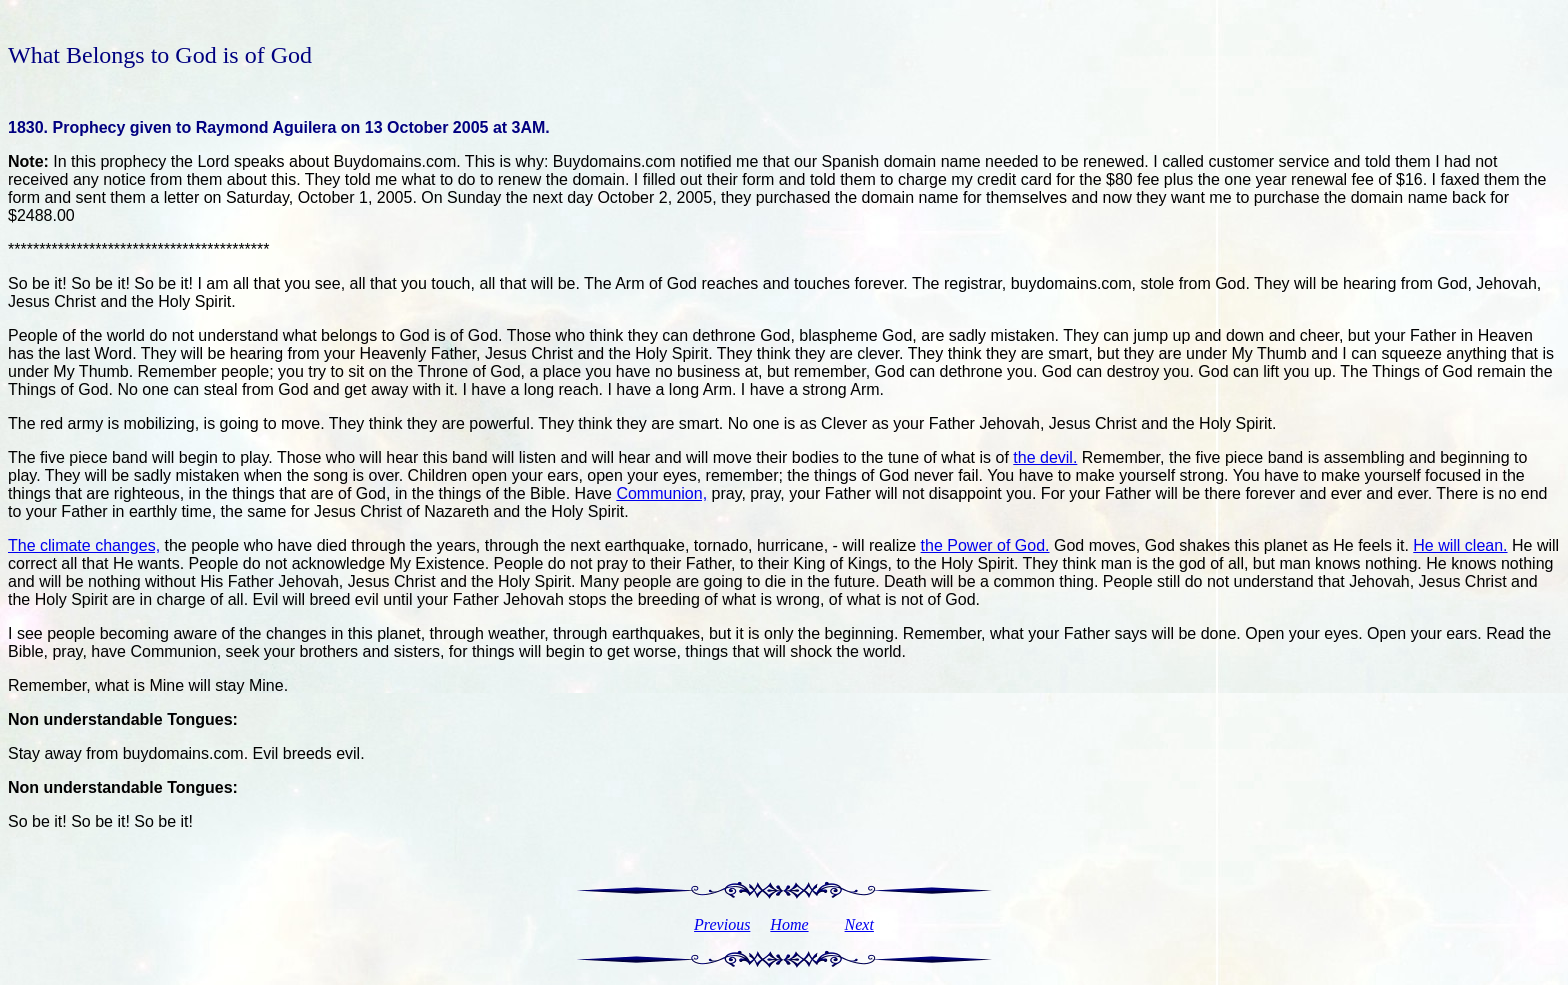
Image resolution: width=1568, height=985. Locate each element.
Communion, (661, 493)
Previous (722, 924)
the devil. (1045, 457)
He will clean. (1460, 545)
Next (859, 924)
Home (789, 924)
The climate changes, (84, 545)
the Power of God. (985, 545)
